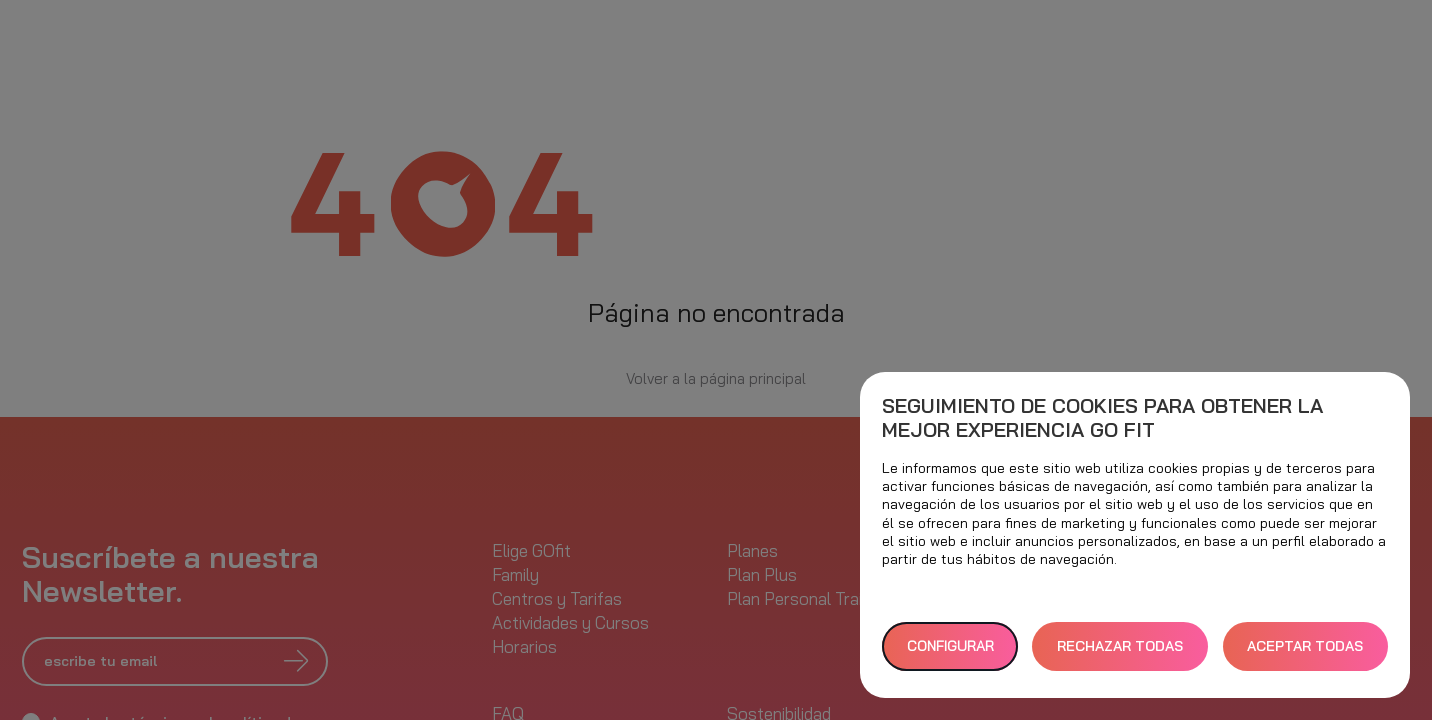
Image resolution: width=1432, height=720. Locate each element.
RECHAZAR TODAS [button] (1120, 646)
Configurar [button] (950, 646)
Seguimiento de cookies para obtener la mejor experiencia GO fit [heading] (1102, 418)
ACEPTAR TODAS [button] (1305, 646)
